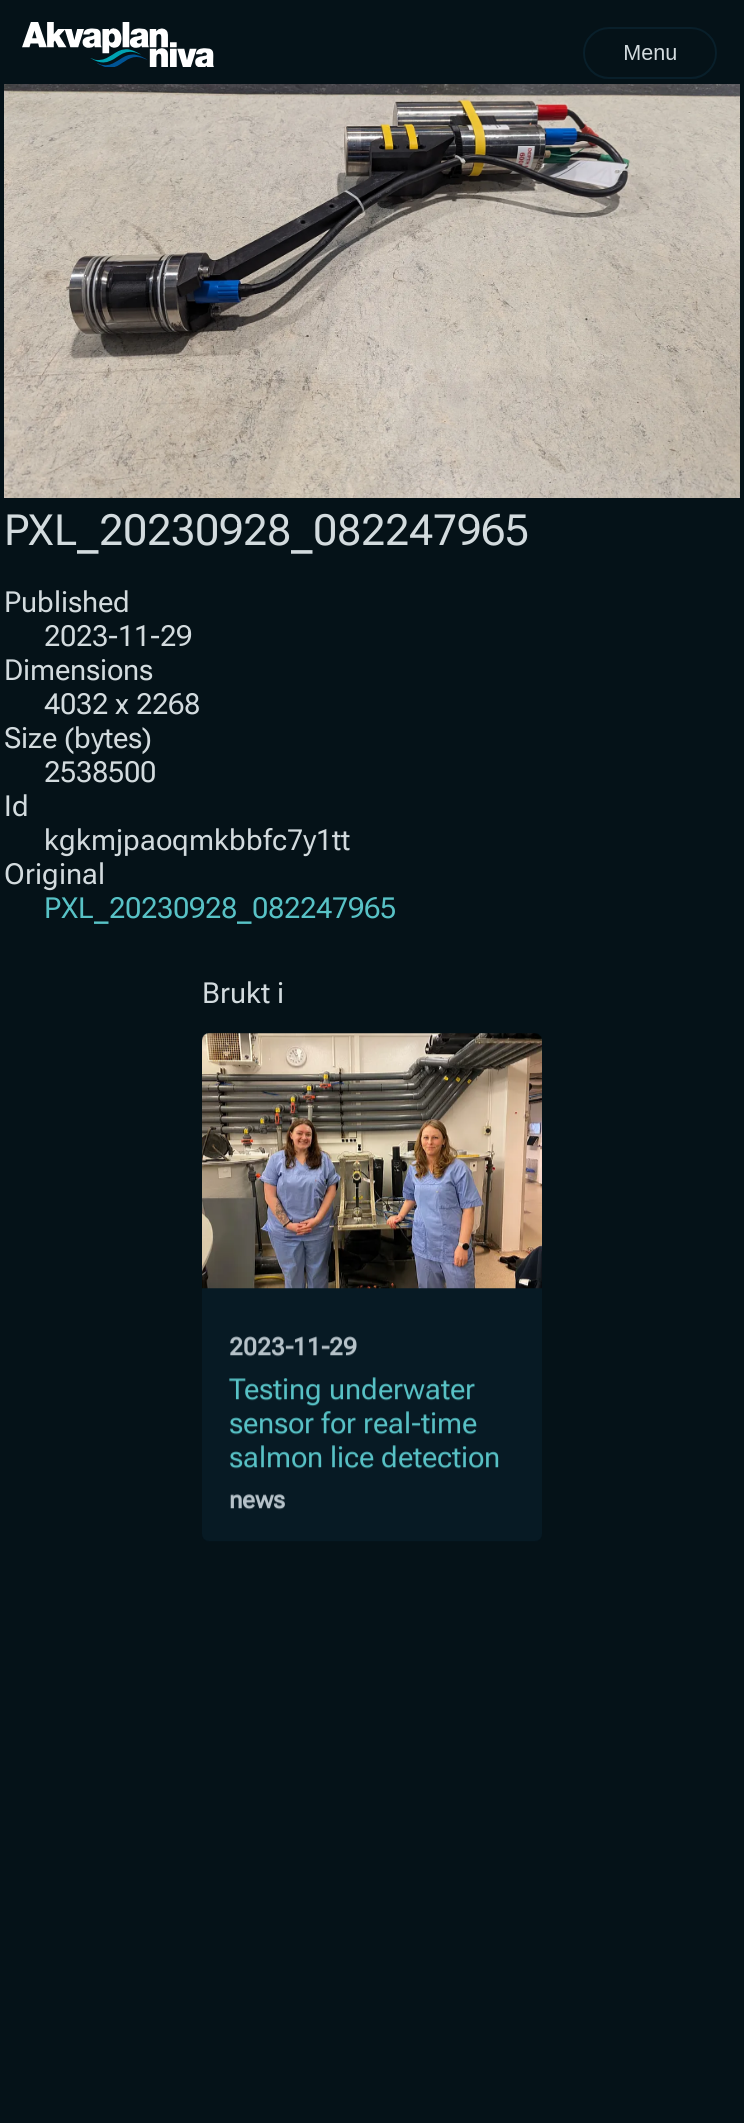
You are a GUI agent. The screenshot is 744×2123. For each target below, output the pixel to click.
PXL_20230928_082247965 (220, 908)
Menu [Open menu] (650, 52)
